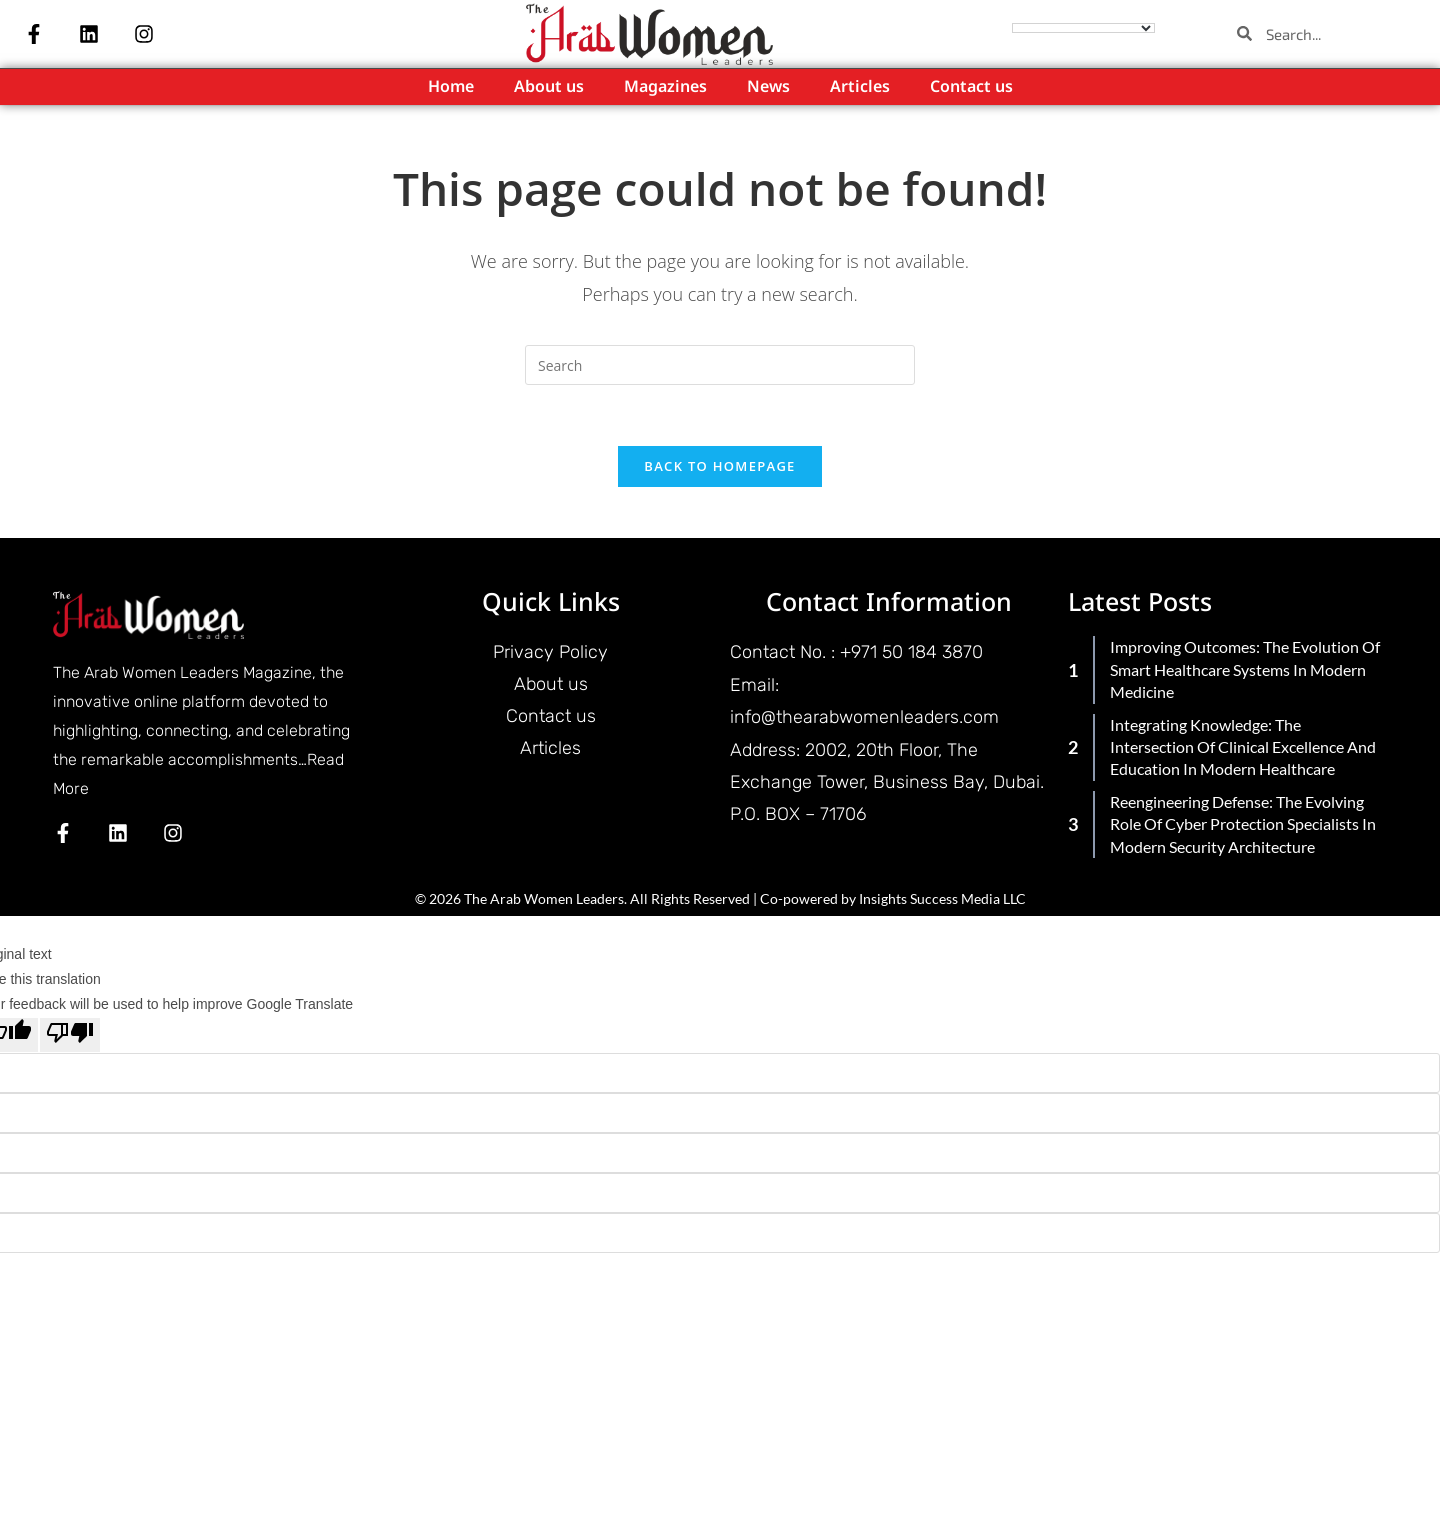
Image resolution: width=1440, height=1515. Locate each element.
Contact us (971, 87)
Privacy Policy (550, 652)
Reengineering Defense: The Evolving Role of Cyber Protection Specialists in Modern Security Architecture (1243, 824)
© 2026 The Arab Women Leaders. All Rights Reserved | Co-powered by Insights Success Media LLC (720, 898)
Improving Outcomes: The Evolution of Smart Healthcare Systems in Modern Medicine (1245, 669)
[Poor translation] (70, 1035)
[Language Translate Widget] (1083, 28)
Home (451, 87)
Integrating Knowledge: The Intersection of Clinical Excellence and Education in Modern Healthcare (1243, 747)
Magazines (665, 87)
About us (549, 87)
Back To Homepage (719, 466)
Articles (860, 87)
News (768, 87)
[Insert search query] (720, 365)
